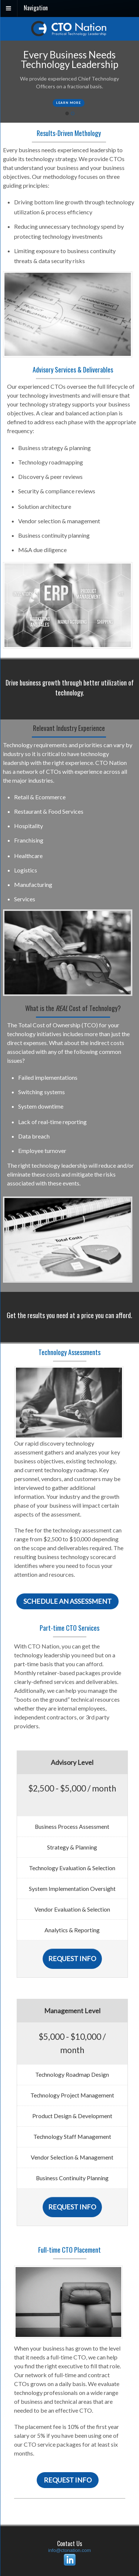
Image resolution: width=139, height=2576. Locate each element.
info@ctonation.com (69, 2550)
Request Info (72, 1958)
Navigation (36, 7)
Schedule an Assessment (67, 1601)
